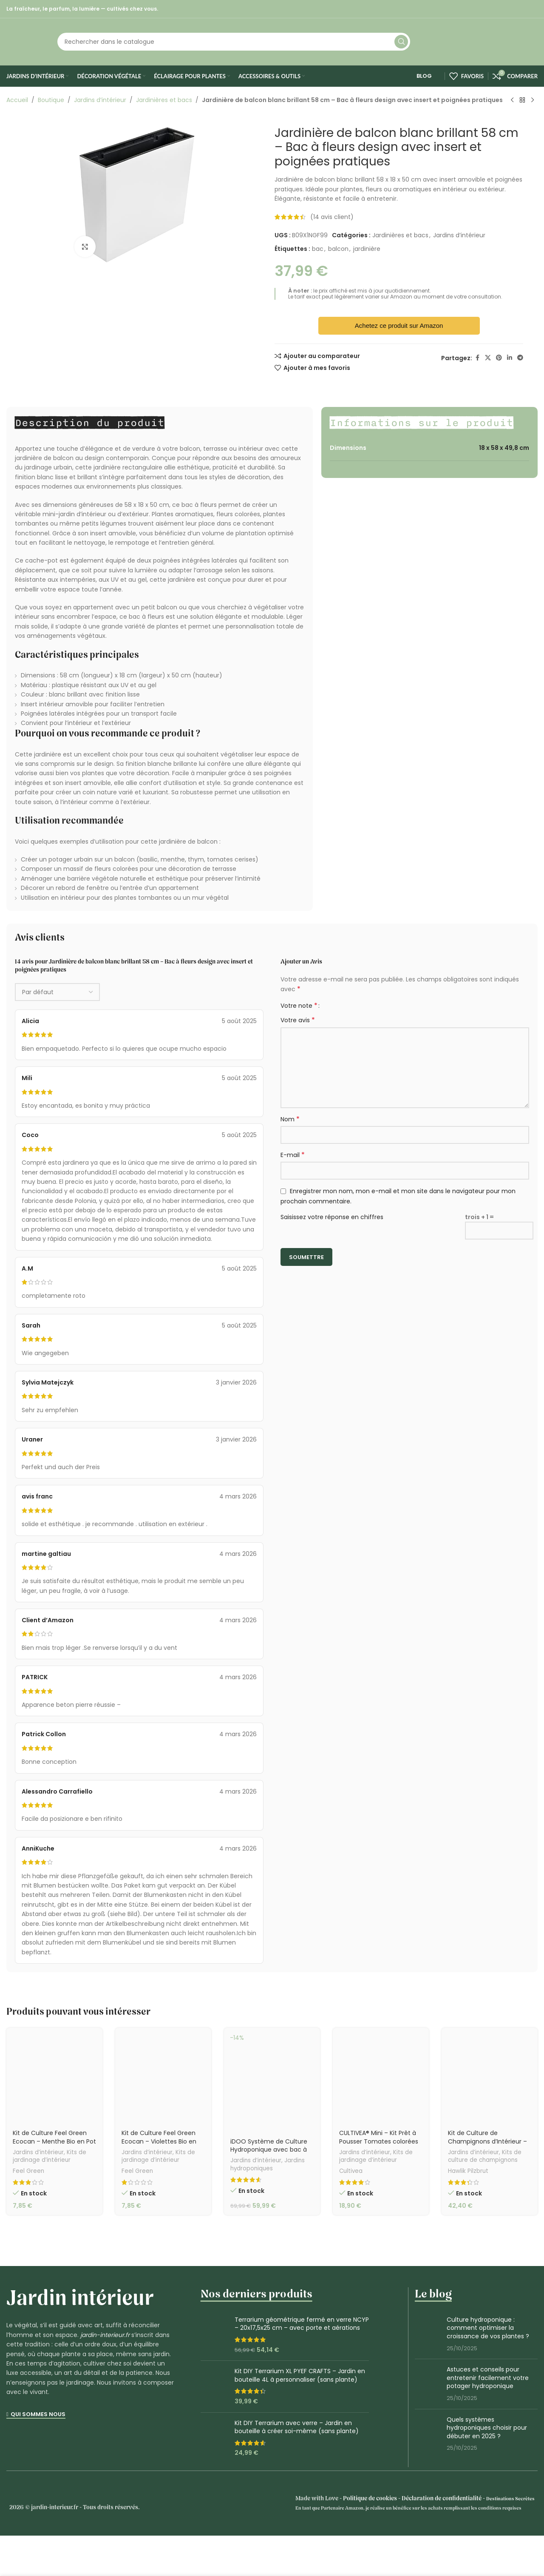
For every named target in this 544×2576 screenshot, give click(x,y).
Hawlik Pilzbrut (468, 2171)
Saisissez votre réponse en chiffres (331, 1217)
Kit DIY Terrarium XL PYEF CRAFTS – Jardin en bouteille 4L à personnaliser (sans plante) (300, 2375)
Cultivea (351, 2171)
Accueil (17, 100)
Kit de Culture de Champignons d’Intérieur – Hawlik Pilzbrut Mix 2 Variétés (489, 2141)
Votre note (298, 1005)
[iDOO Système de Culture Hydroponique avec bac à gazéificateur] (272, 2080)
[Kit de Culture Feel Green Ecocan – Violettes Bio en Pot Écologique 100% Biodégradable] (163, 2076)
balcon (338, 249)
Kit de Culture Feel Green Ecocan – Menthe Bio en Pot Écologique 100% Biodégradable (54, 2145)
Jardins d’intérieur (100, 100)
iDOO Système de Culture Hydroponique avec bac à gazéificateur (268, 2149)
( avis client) (332, 217)
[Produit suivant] (532, 100)
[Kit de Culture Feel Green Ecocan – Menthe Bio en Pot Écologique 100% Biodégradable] (54, 2076)
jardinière (366, 249)
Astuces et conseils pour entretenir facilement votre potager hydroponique (488, 2377)
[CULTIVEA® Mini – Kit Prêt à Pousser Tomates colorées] (381, 2076)
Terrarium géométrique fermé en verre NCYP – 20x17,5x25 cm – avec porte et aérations (302, 2324)
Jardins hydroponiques (267, 2164)
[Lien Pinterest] (498, 358)
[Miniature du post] (427, 2334)
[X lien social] (487, 358)
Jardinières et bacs (164, 100)
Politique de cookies (370, 2499)
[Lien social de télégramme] (520, 358)
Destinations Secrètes (510, 2499)
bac (317, 249)
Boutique (51, 100)
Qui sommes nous (35, 2414)
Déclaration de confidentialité (442, 2499)
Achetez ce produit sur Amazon (399, 325)
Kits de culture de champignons (484, 2156)
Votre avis (297, 1020)
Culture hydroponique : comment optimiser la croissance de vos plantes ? (488, 2327)
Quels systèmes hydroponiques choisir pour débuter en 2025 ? (487, 2427)
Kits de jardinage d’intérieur (49, 2156)
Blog (419, 76)
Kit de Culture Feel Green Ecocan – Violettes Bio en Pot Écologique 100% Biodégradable (159, 2145)
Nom (290, 1119)
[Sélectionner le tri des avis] (57, 992)
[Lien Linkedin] (509, 358)
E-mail (292, 1155)
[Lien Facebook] (477, 358)
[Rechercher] (233, 42)
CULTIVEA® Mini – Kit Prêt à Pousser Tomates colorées (378, 2137)
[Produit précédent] (512, 100)
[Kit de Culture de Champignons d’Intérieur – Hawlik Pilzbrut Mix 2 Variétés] (490, 2076)
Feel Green (28, 2171)
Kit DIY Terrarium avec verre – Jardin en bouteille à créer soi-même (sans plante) (297, 2427)
